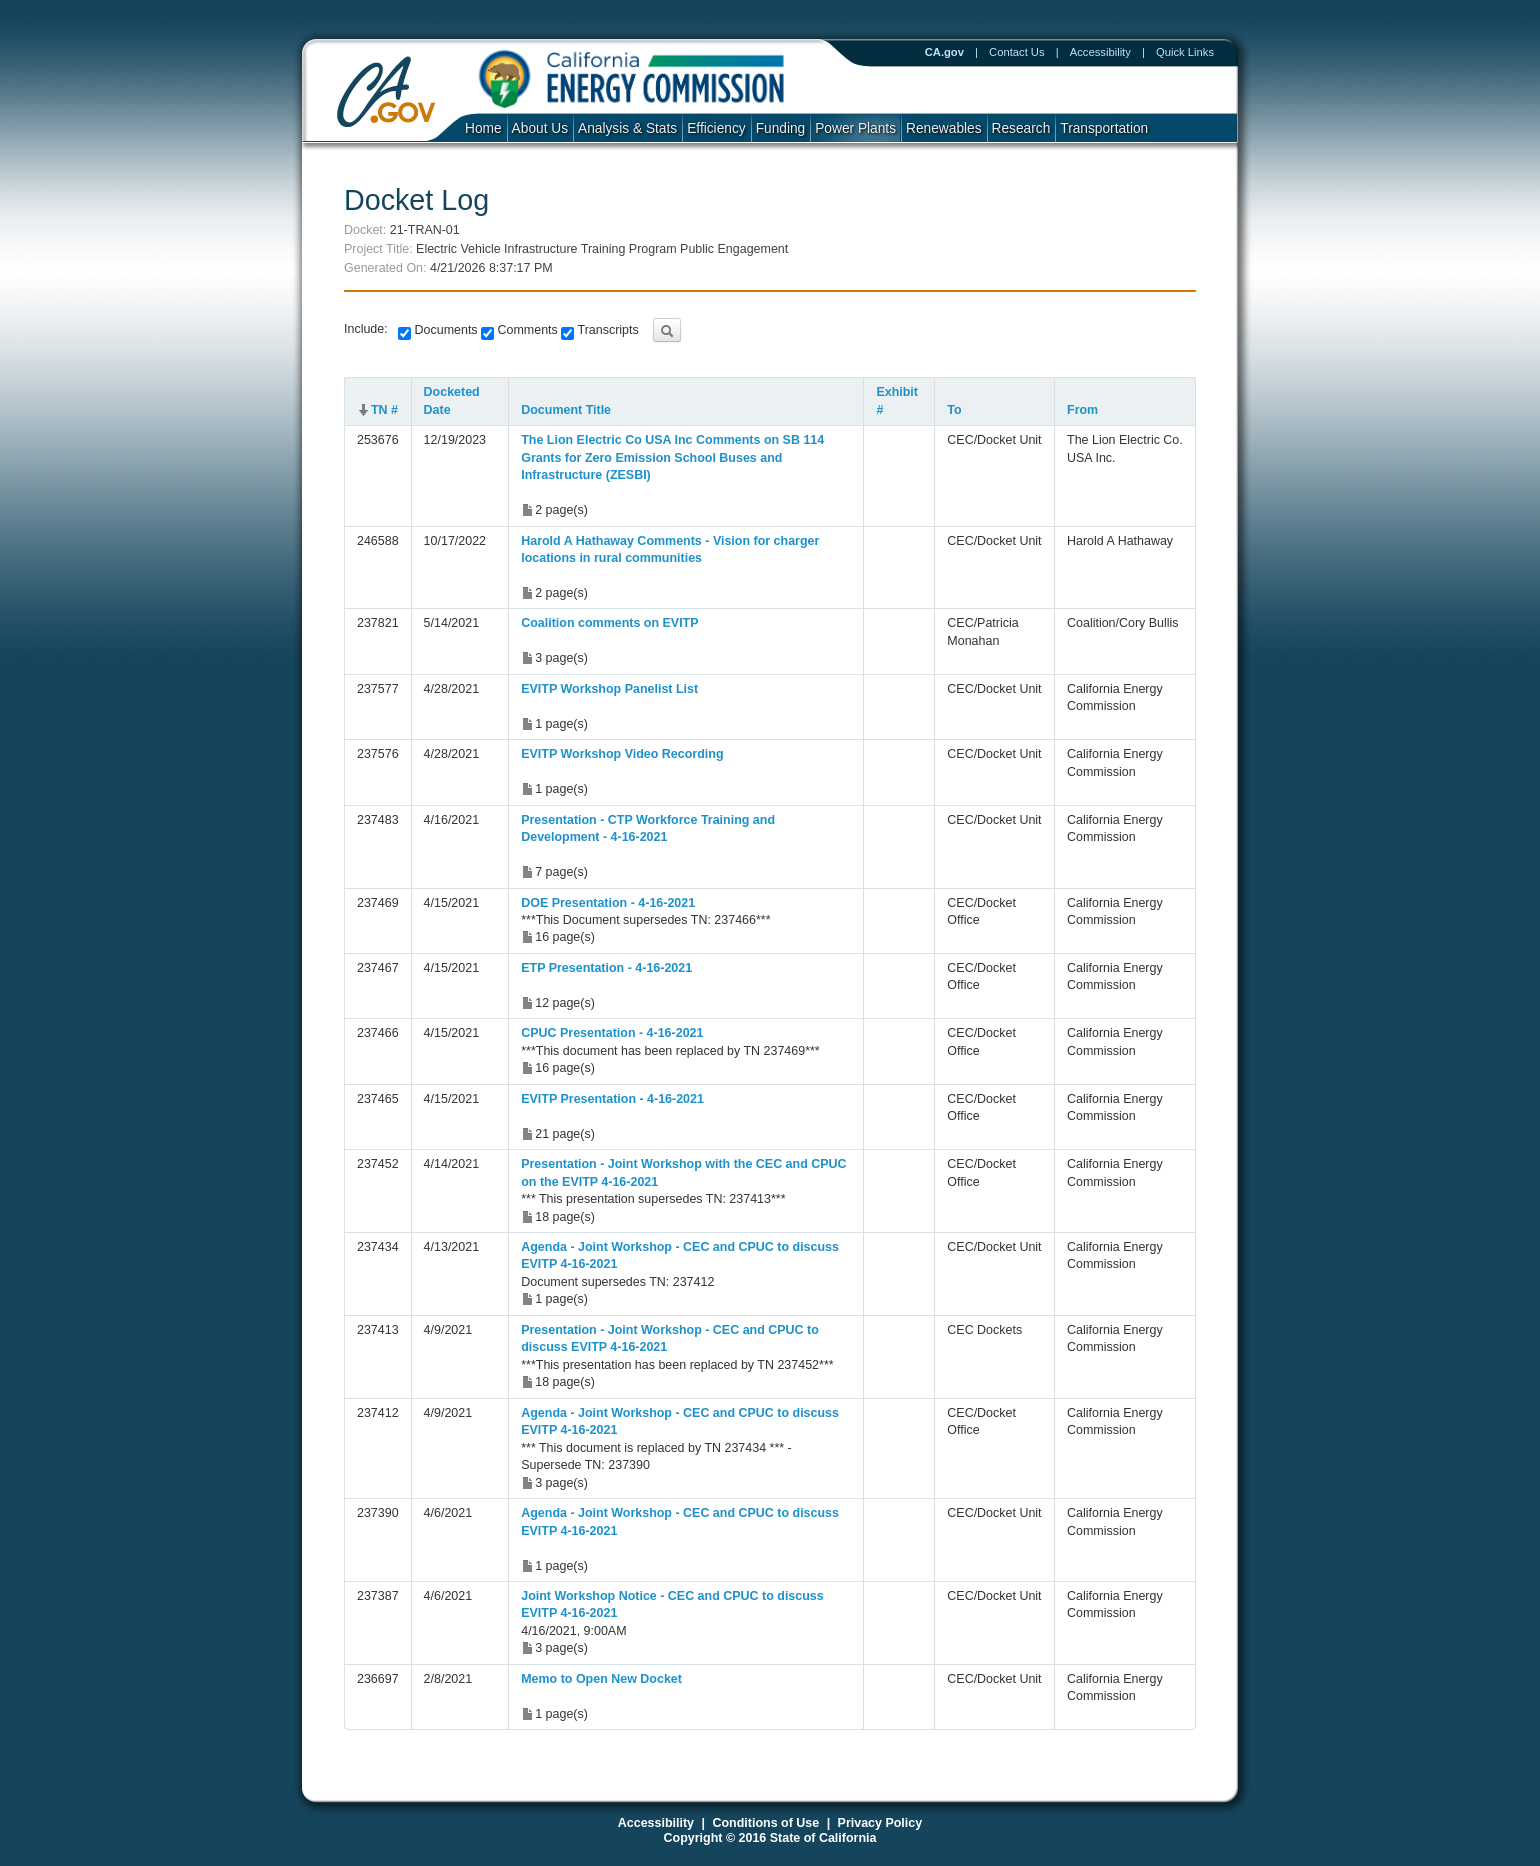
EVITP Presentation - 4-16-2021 (612, 1099)
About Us (540, 128)
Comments (526, 330)
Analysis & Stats (627, 128)
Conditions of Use (765, 1823)
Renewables (944, 128)
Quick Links (1185, 52)
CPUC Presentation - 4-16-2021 (612, 1033)
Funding (781, 128)
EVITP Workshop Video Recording (622, 754)
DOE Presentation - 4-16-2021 (608, 903)
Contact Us (1017, 52)
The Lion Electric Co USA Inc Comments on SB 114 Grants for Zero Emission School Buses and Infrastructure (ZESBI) (672, 457)
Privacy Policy (880, 1823)
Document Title (566, 410)
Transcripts (606, 330)
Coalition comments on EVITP (609, 623)
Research (1021, 128)
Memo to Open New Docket (601, 1679)
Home (483, 128)
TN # (384, 410)
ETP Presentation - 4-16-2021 (606, 968)
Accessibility (1100, 52)
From (1082, 410)
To (954, 410)
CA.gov (944, 52)
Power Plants (855, 128)
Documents (444, 330)
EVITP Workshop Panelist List (609, 689)
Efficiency (716, 128)
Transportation (1104, 128)
